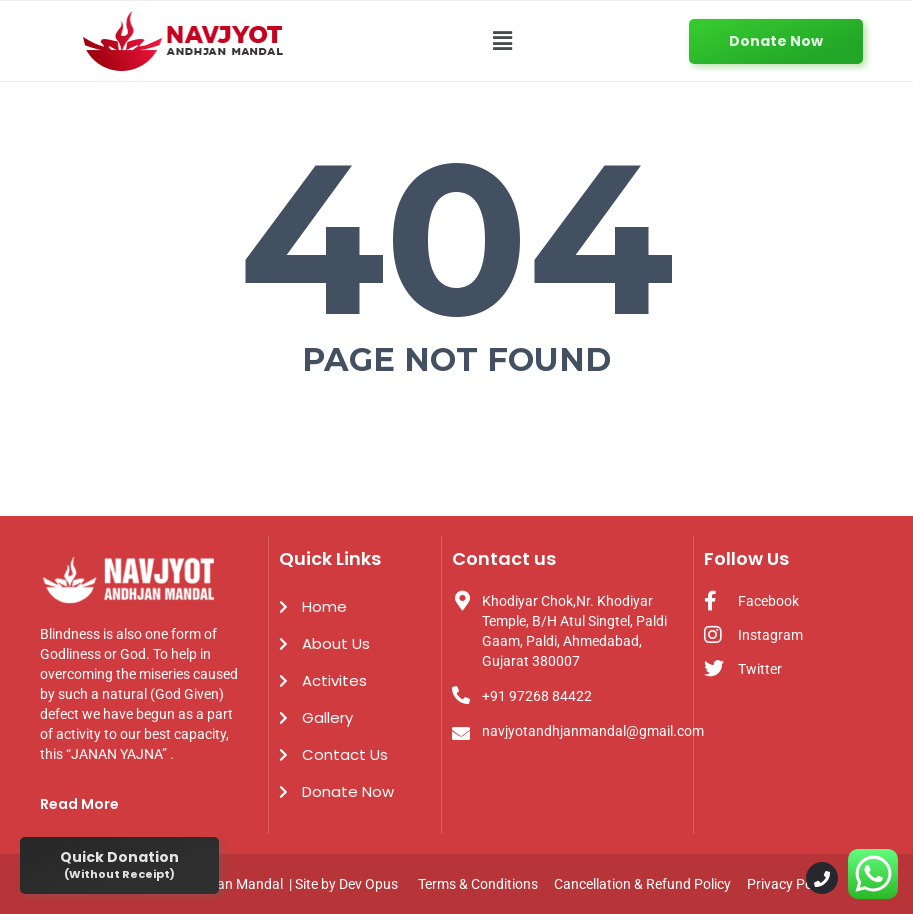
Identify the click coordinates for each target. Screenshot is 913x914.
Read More (79, 804)
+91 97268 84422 (537, 696)
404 (456, 238)
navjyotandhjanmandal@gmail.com (593, 731)
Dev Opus (368, 884)
